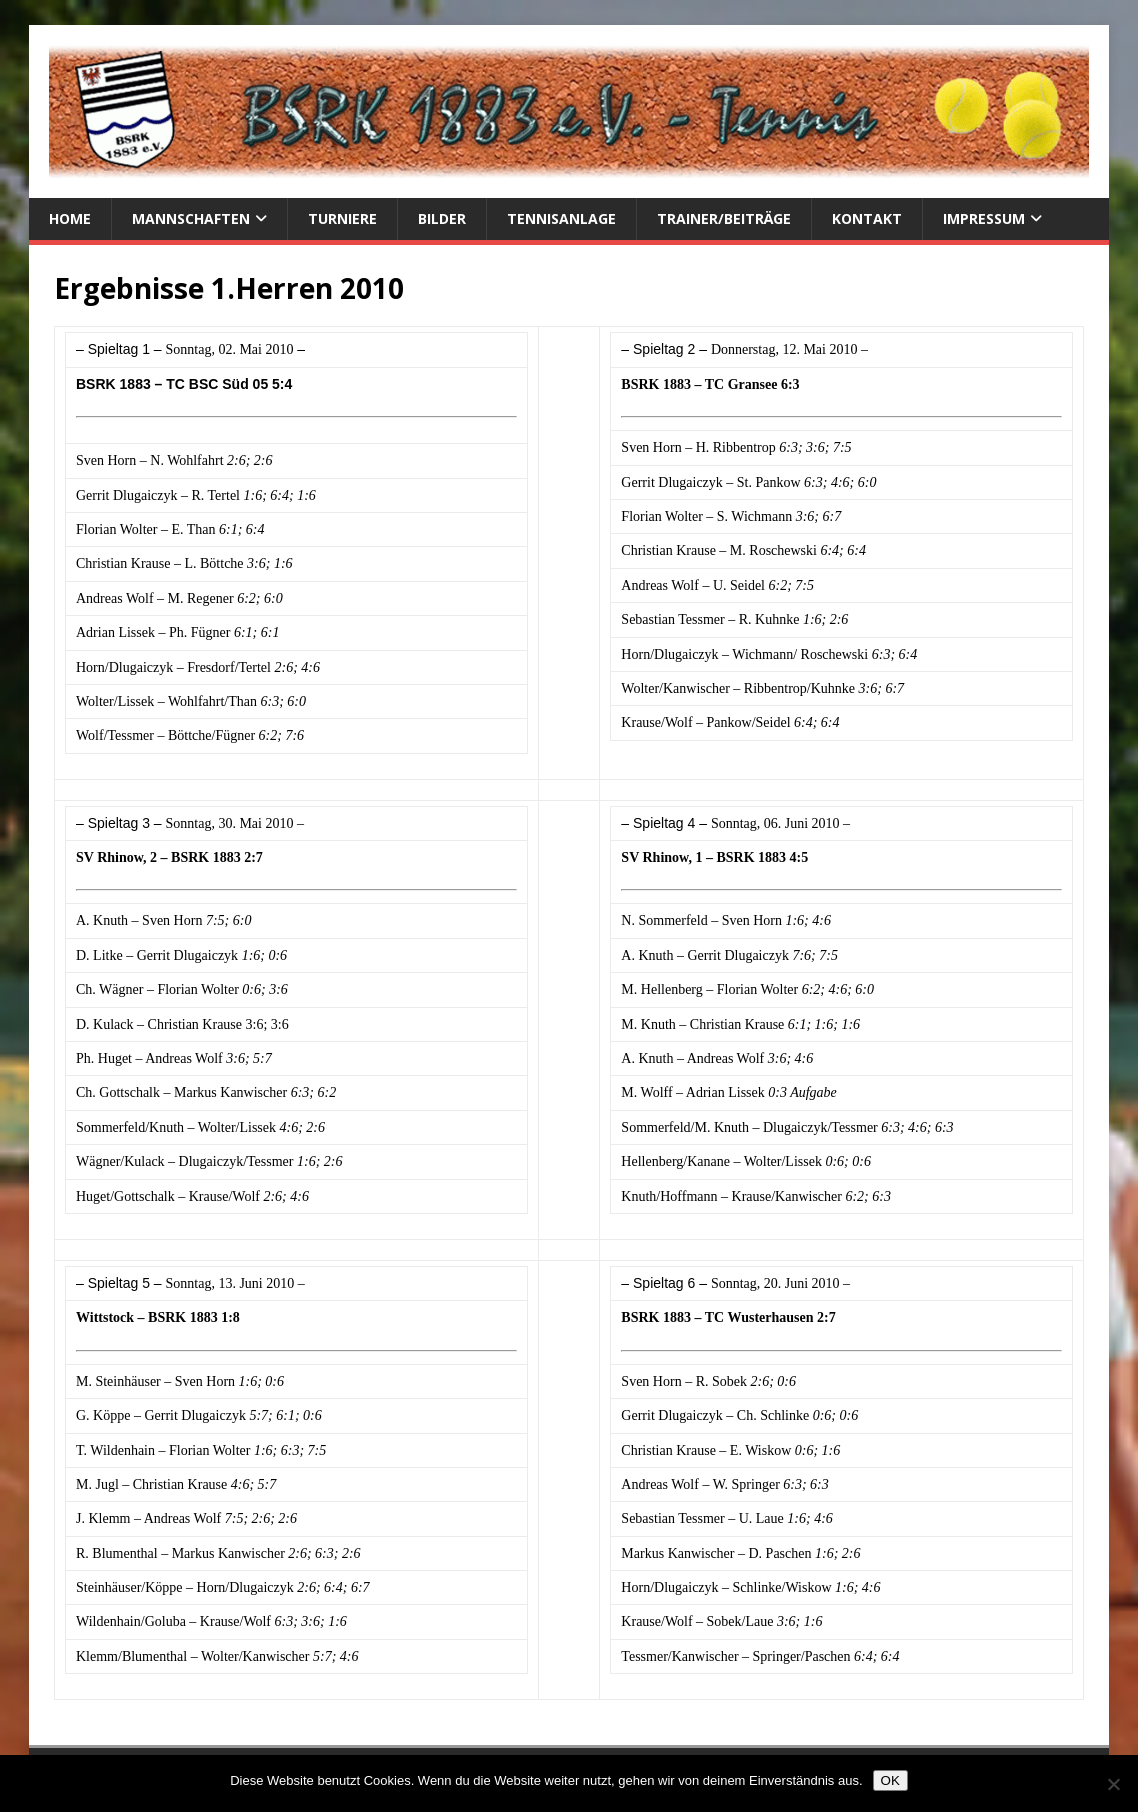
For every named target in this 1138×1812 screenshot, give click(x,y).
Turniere (342, 218)
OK (890, 1780)
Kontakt (867, 218)
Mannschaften (191, 218)
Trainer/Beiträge (724, 218)
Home (70, 218)
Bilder (442, 218)
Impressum (984, 218)
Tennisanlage (561, 218)
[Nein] (1113, 1784)
